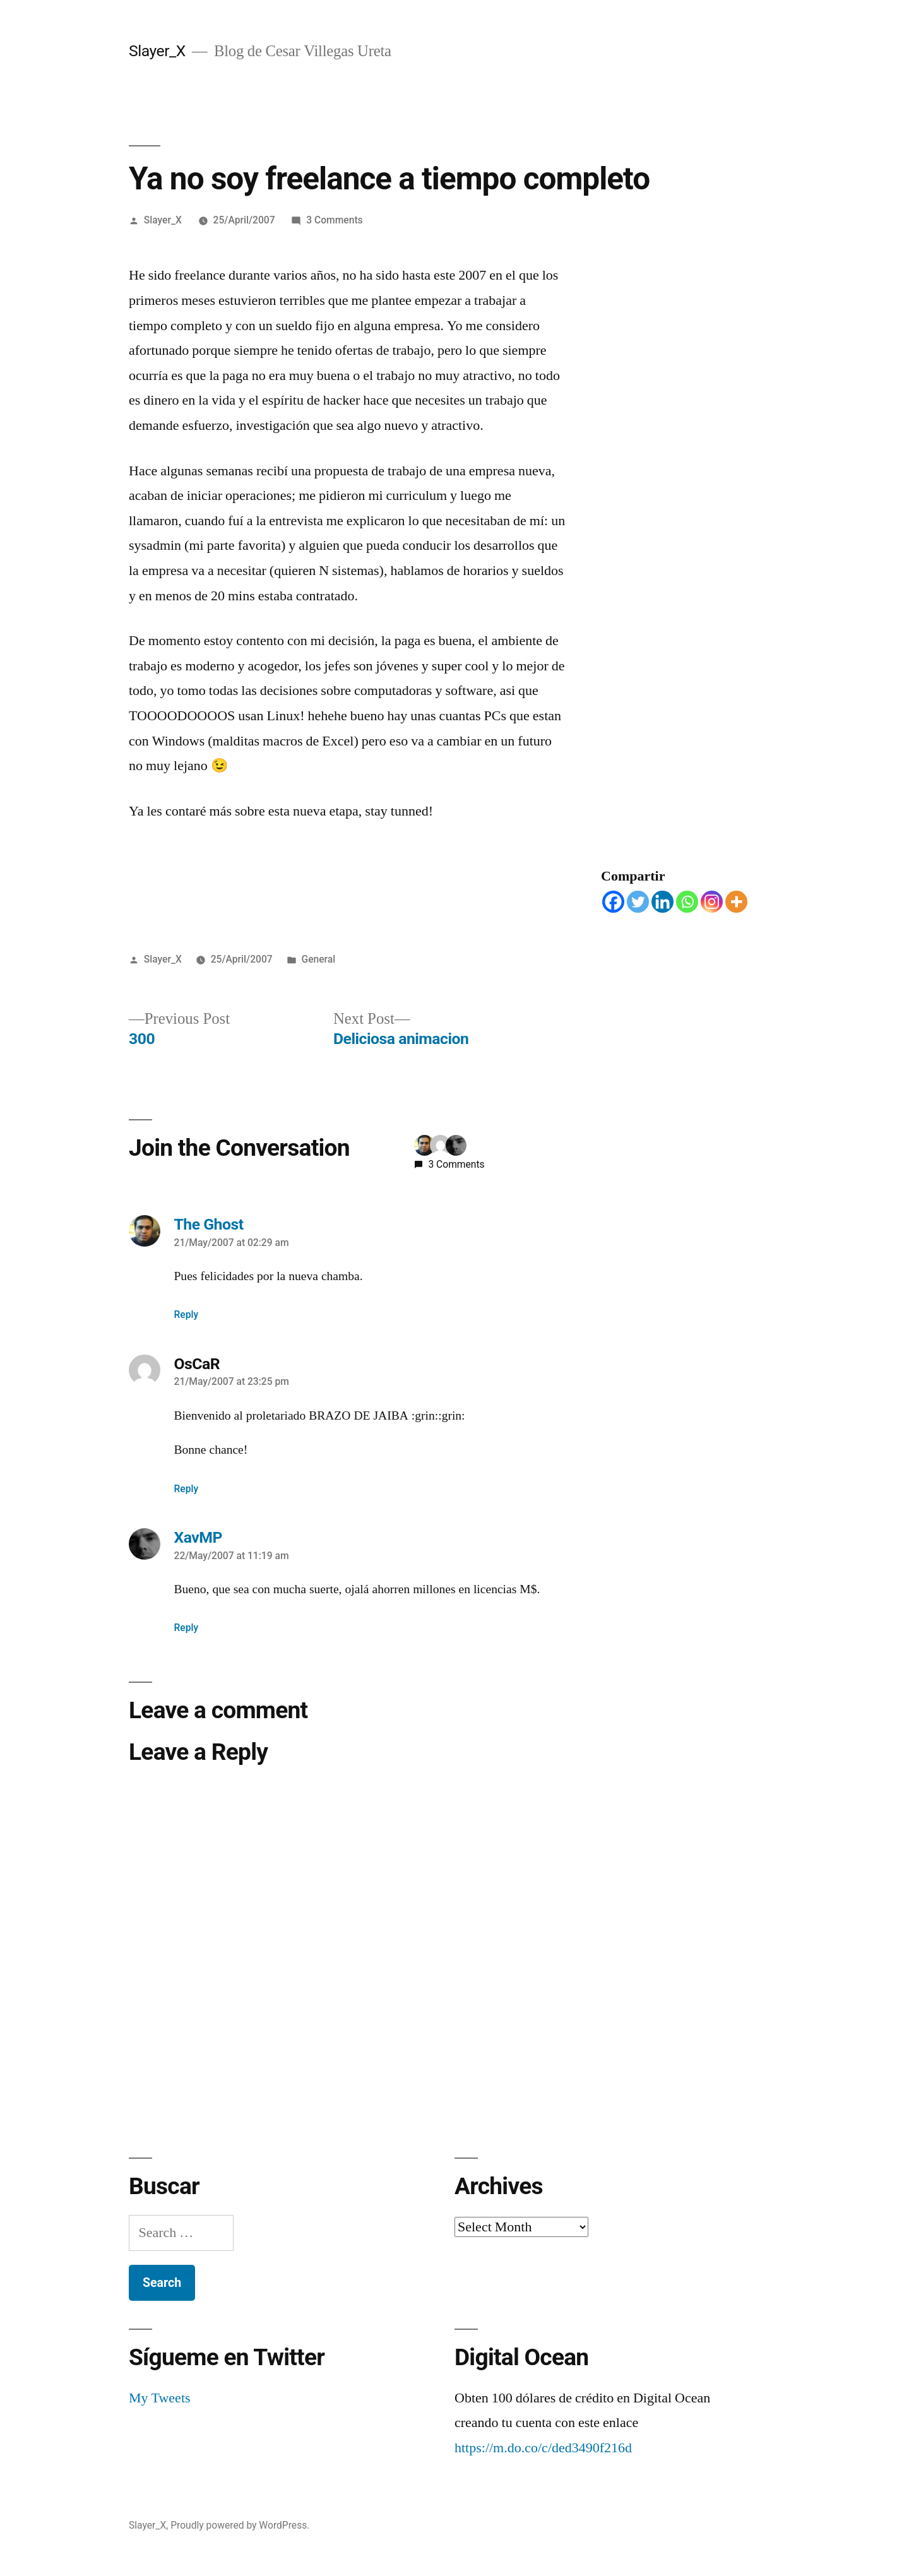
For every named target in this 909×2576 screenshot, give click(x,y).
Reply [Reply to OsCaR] (186, 1489)
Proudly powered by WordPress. (239, 2525)
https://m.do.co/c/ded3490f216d (543, 2448)
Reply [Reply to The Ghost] (186, 1315)
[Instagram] (712, 902)
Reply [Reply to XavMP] (186, 1628)
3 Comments (334, 220)
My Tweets (160, 2398)
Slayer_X (157, 51)
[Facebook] (613, 902)
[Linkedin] (662, 902)
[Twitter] (638, 902)
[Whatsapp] (687, 902)
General (318, 959)
